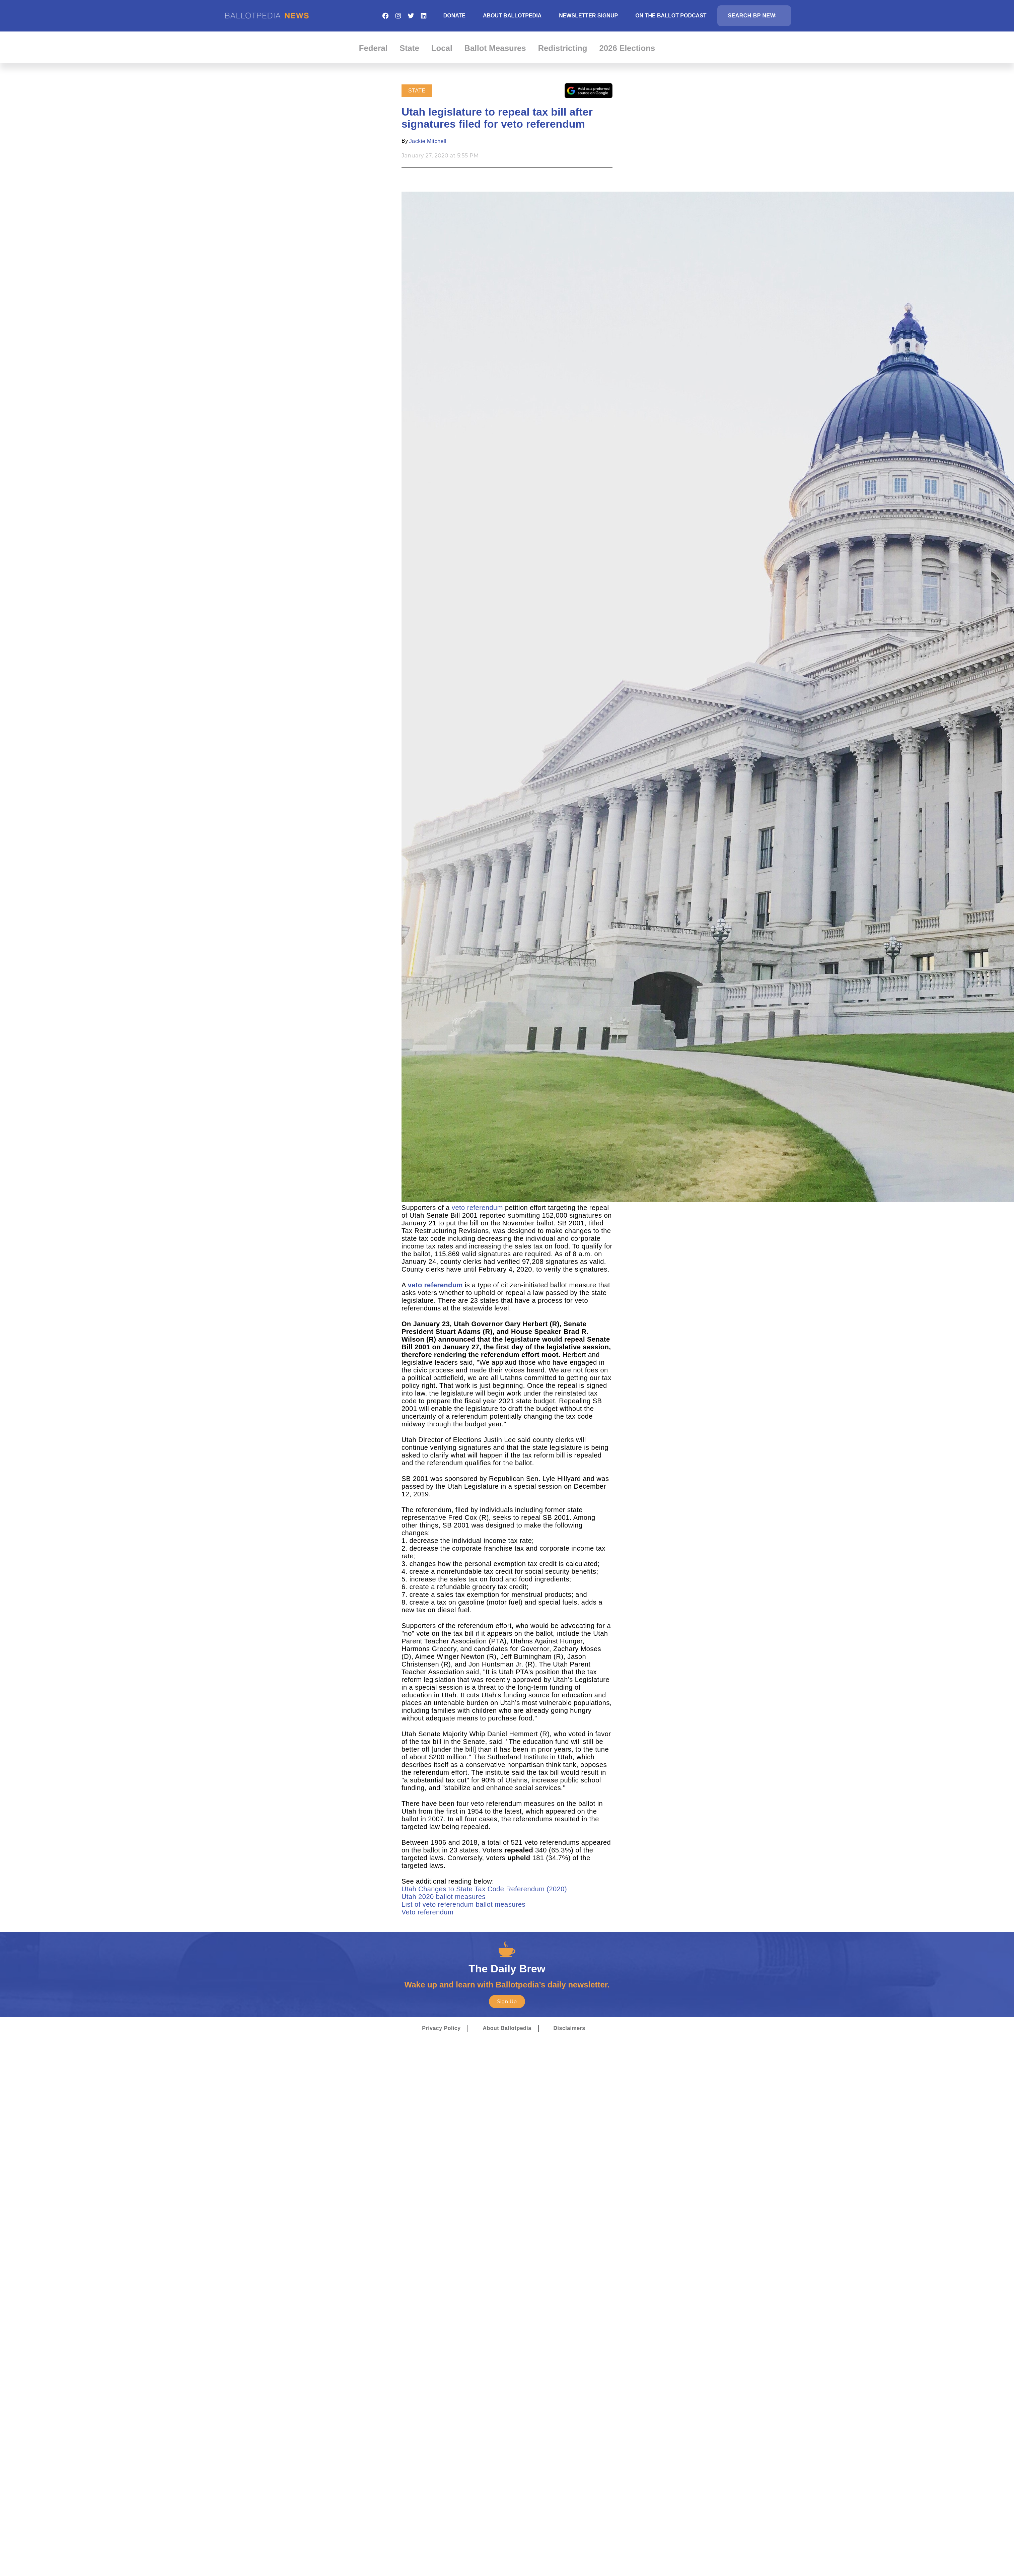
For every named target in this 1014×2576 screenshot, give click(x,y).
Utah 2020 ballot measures (445, 1896)
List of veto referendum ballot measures (463, 1904)
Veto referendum (427, 1912)
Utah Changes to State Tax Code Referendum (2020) (485, 1889)
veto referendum (477, 1207)
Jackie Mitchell (427, 141)
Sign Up (507, 2001)
